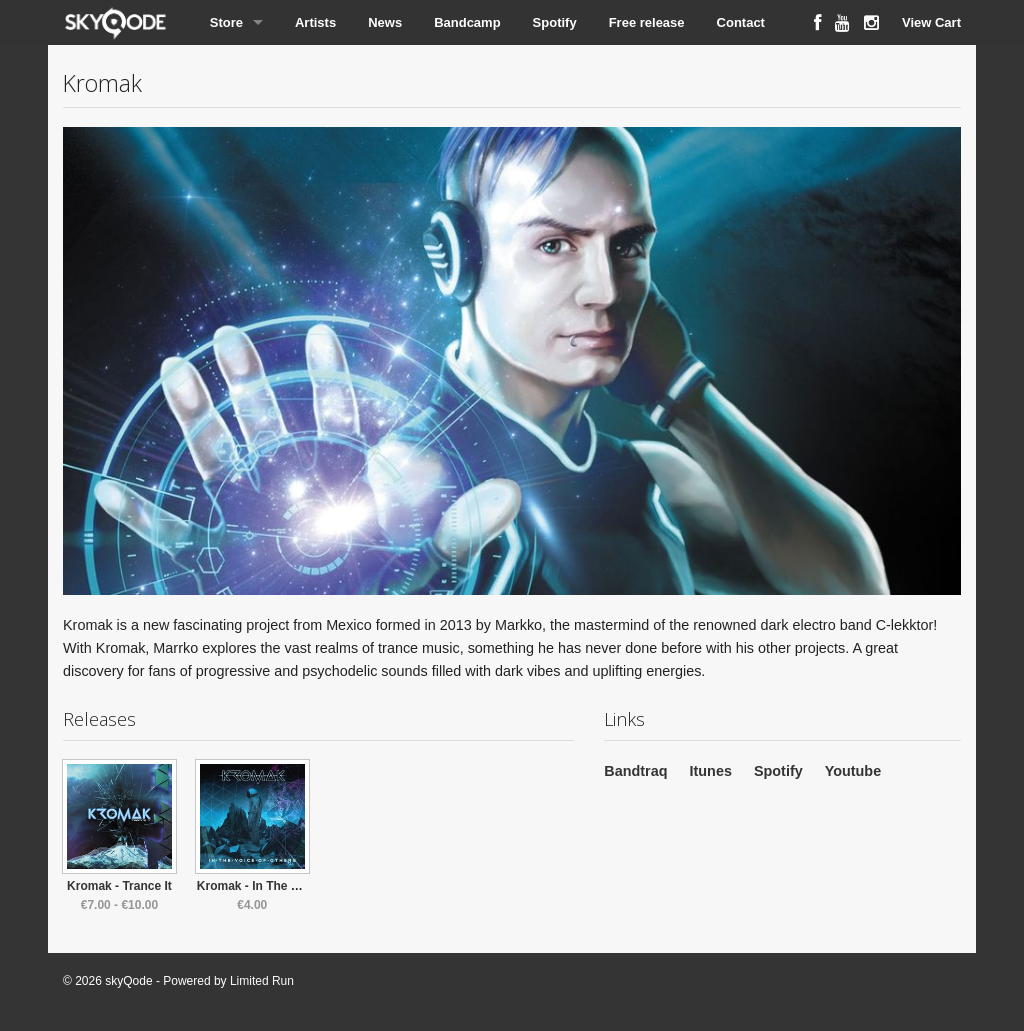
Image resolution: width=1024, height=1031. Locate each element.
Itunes (711, 771)
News (385, 22)
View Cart (931, 22)
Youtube (853, 771)
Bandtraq (635, 771)
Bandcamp (467, 22)
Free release (647, 22)
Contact (741, 22)
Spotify (555, 22)
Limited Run (262, 981)
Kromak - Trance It (119, 886)
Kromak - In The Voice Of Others (289, 886)
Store (226, 22)
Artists (315, 22)
